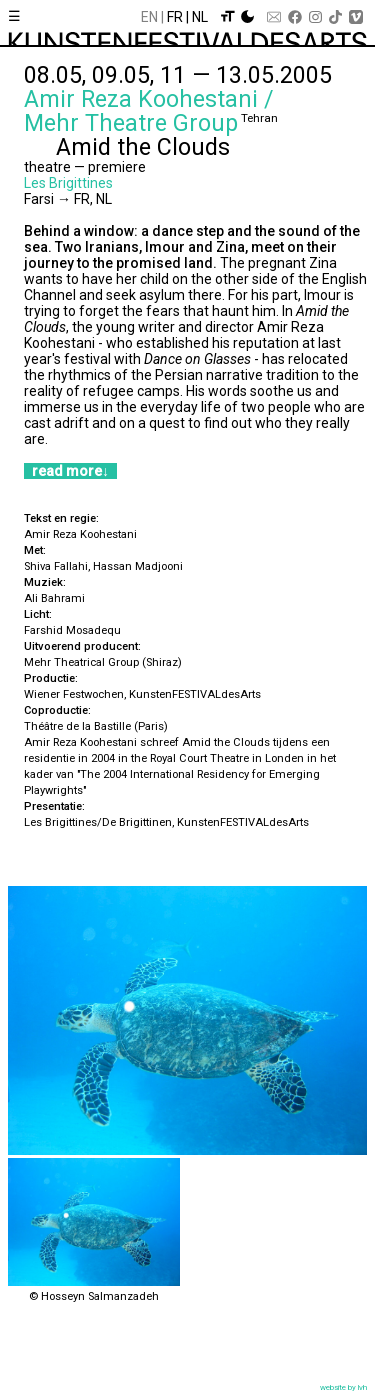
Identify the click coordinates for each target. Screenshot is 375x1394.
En (149, 17)
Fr (175, 17)
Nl (200, 17)
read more (67, 471)
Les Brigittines (68, 183)
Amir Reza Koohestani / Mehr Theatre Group (149, 111)
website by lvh (343, 1387)
